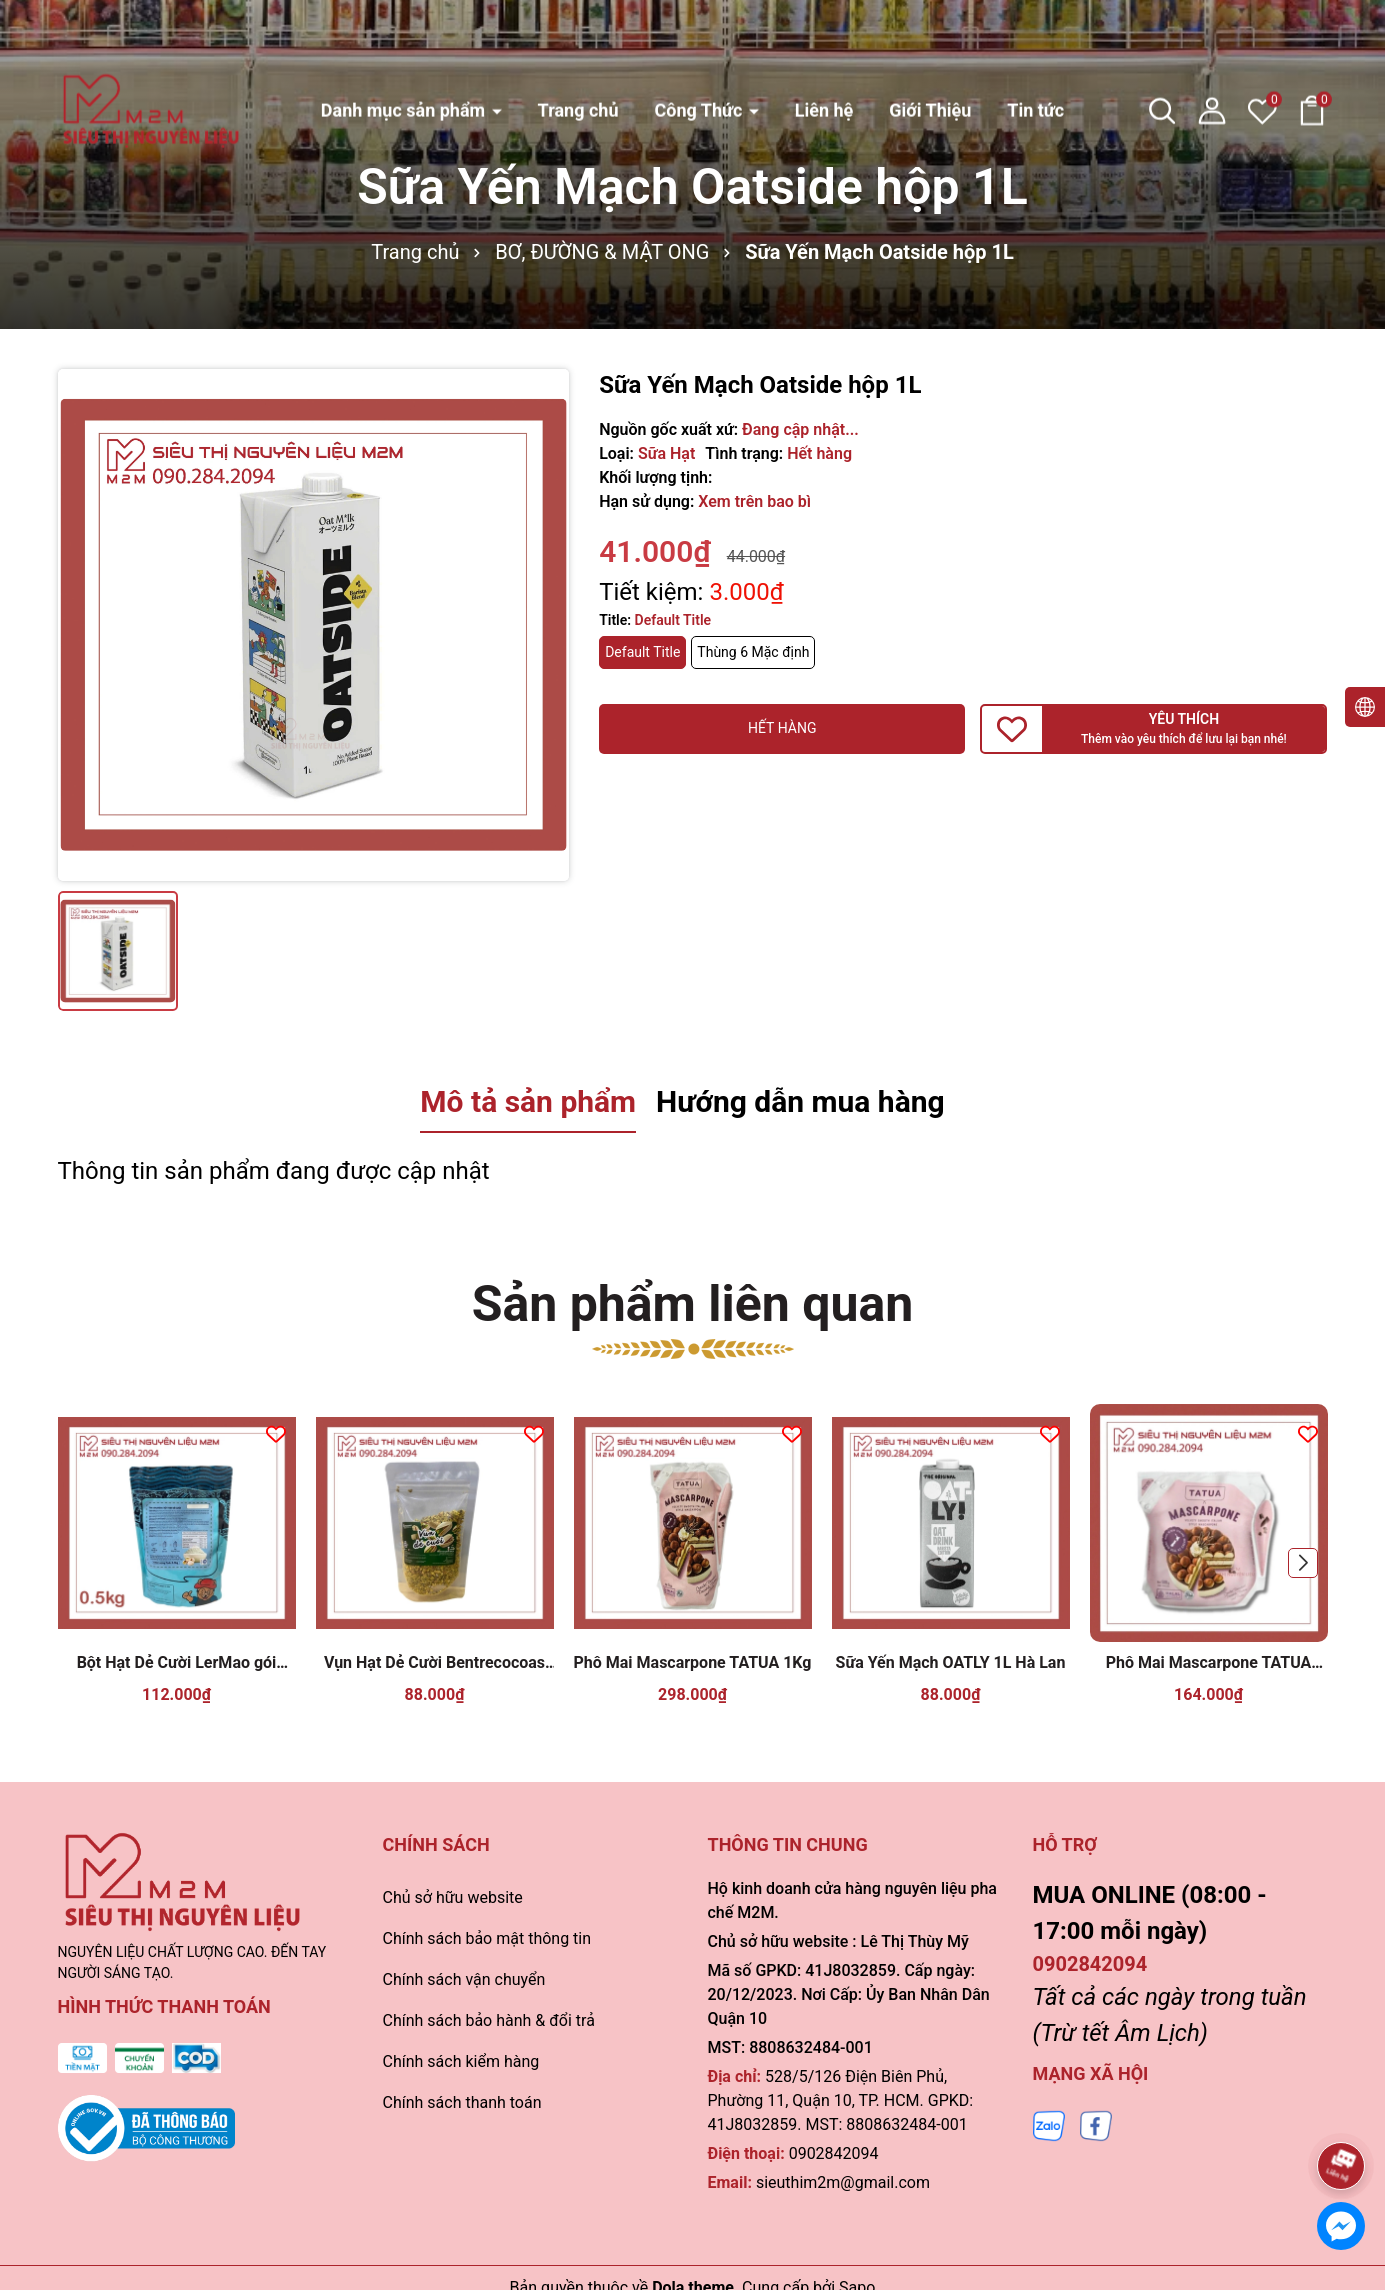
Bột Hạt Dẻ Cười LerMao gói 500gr (177, 1663)
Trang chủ (578, 46)
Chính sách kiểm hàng (461, 2061)
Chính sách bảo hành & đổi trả (489, 2020)
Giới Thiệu (930, 46)
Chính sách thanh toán (462, 2102)
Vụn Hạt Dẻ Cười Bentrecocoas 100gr (434, 1663)
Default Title (642, 652)
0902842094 (834, 2153)
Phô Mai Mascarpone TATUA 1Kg (693, 1662)
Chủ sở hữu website (453, 1897)
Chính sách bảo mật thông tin (487, 1938)
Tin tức (1035, 46)
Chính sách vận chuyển (464, 1979)
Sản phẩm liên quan (693, 1304)
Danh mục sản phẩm (405, 46)
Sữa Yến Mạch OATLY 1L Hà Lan (951, 1662)
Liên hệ (824, 46)
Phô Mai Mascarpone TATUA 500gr (1209, 1663)
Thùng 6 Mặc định (753, 652)
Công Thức (700, 46)
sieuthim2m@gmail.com (843, 2182)
